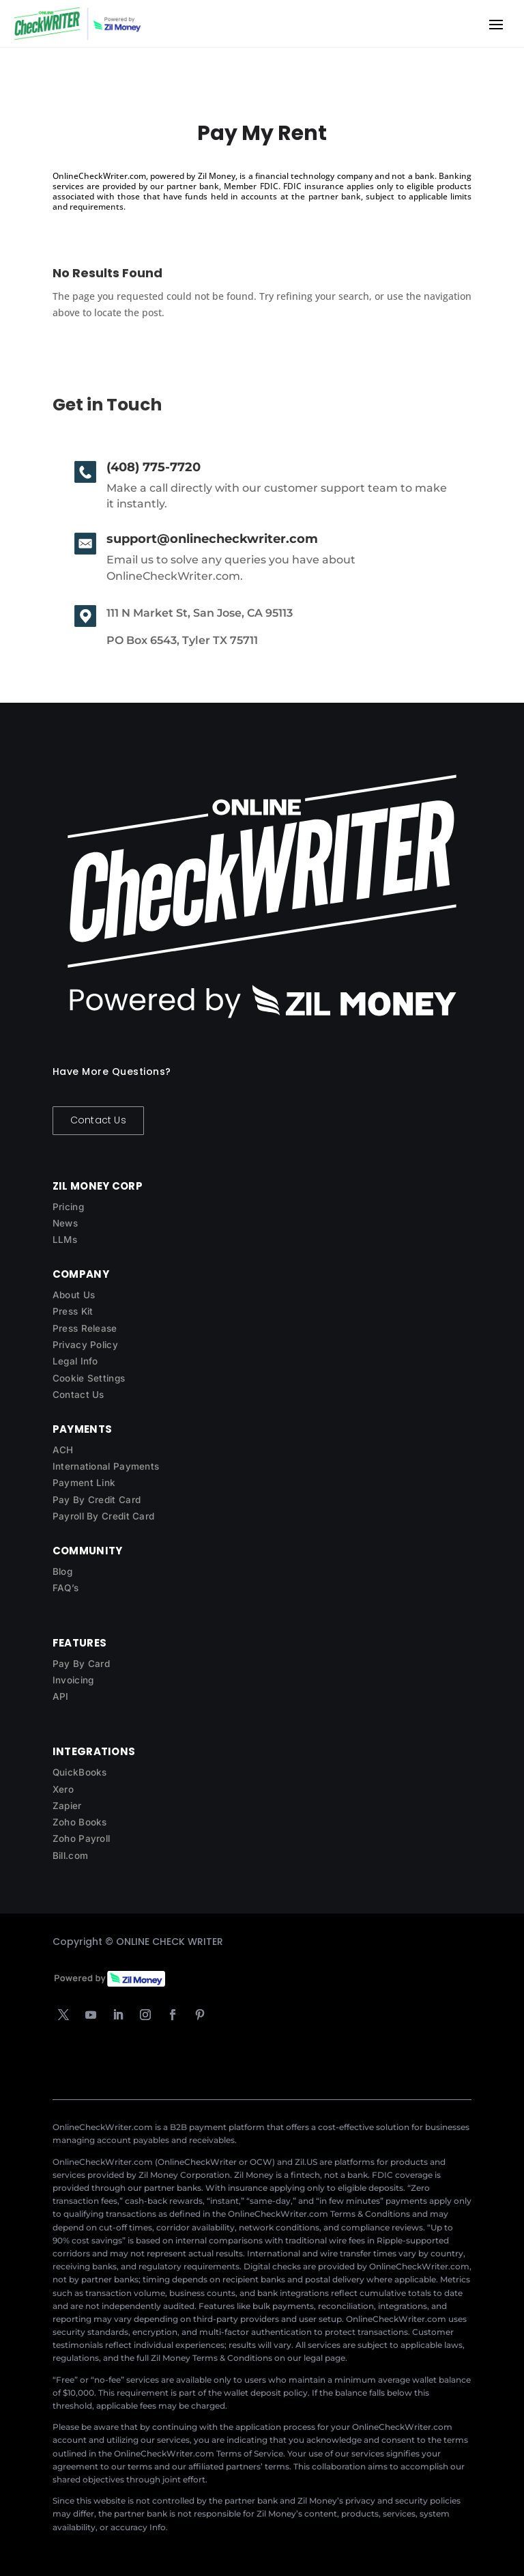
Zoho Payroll (82, 1838)
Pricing (68, 1206)
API (61, 1696)
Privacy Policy (85, 1344)
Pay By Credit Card (97, 1499)
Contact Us (98, 1120)
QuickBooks (80, 1772)
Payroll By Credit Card (104, 1516)
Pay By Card (81, 1663)
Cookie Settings (89, 1378)
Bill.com (70, 1855)
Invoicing (73, 1680)
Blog (62, 1571)
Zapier (67, 1805)
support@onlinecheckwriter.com (212, 538)
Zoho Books (80, 1822)
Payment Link (84, 1482)
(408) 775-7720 (153, 467)
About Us (74, 1294)
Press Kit (73, 1311)
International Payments (106, 1466)
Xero (63, 1789)
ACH (63, 1449)
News (65, 1223)
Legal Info (75, 1361)
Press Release (85, 1328)
